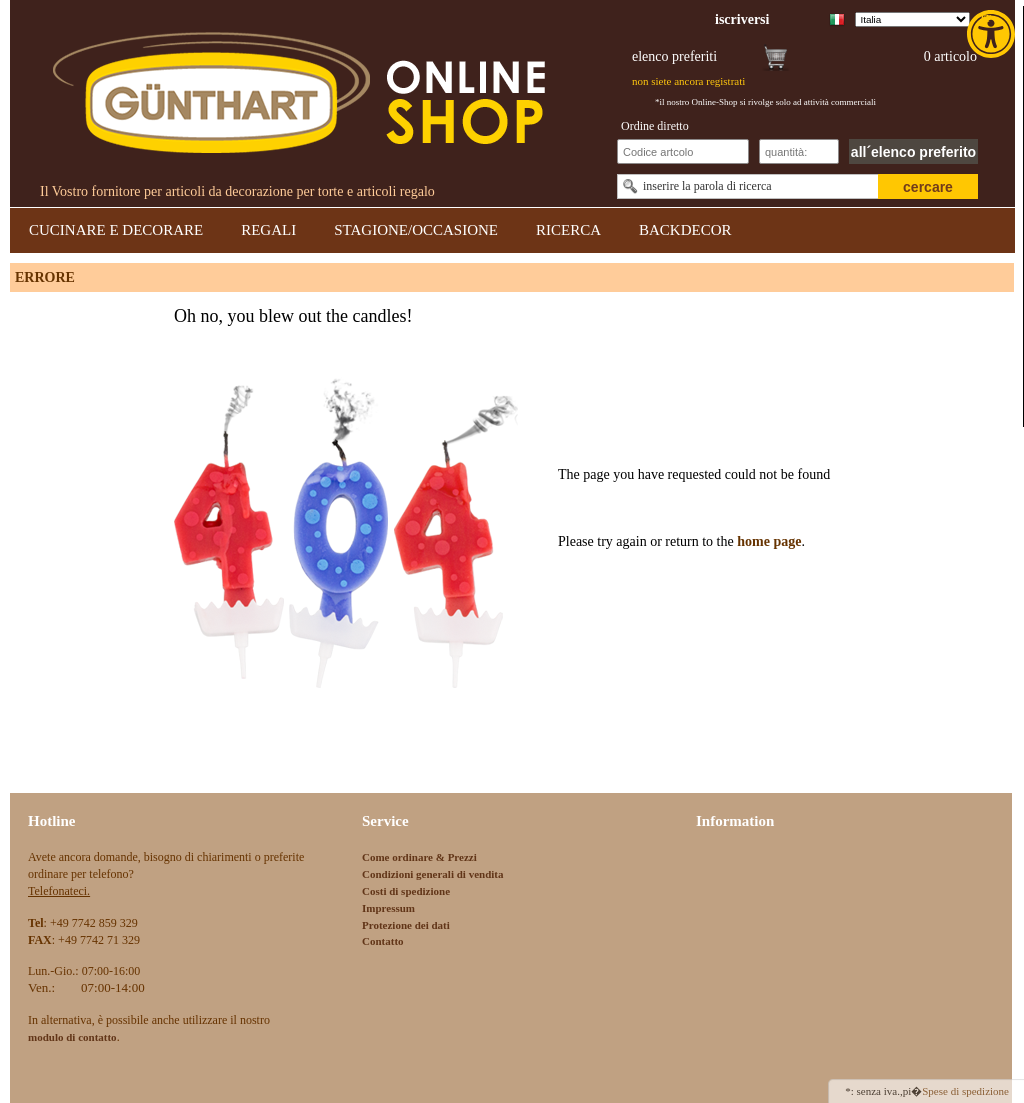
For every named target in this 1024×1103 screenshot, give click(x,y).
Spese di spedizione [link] (965, 1091)
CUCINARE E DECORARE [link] (116, 230)
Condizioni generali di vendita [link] (433, 874)
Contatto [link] (383, 941)
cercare (928, 187)
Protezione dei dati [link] (406, 925)
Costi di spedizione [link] (406, 891)
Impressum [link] (388, 908)
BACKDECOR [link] (685, 230)
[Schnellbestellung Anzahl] (799, 151)
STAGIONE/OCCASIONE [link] (416, 230)
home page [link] (768, 541)
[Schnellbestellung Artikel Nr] (683, 151)
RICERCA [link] (568, 230)
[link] (993, 34)
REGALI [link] (268, 230)
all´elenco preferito (913, 152)
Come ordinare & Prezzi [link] (419, 857)
